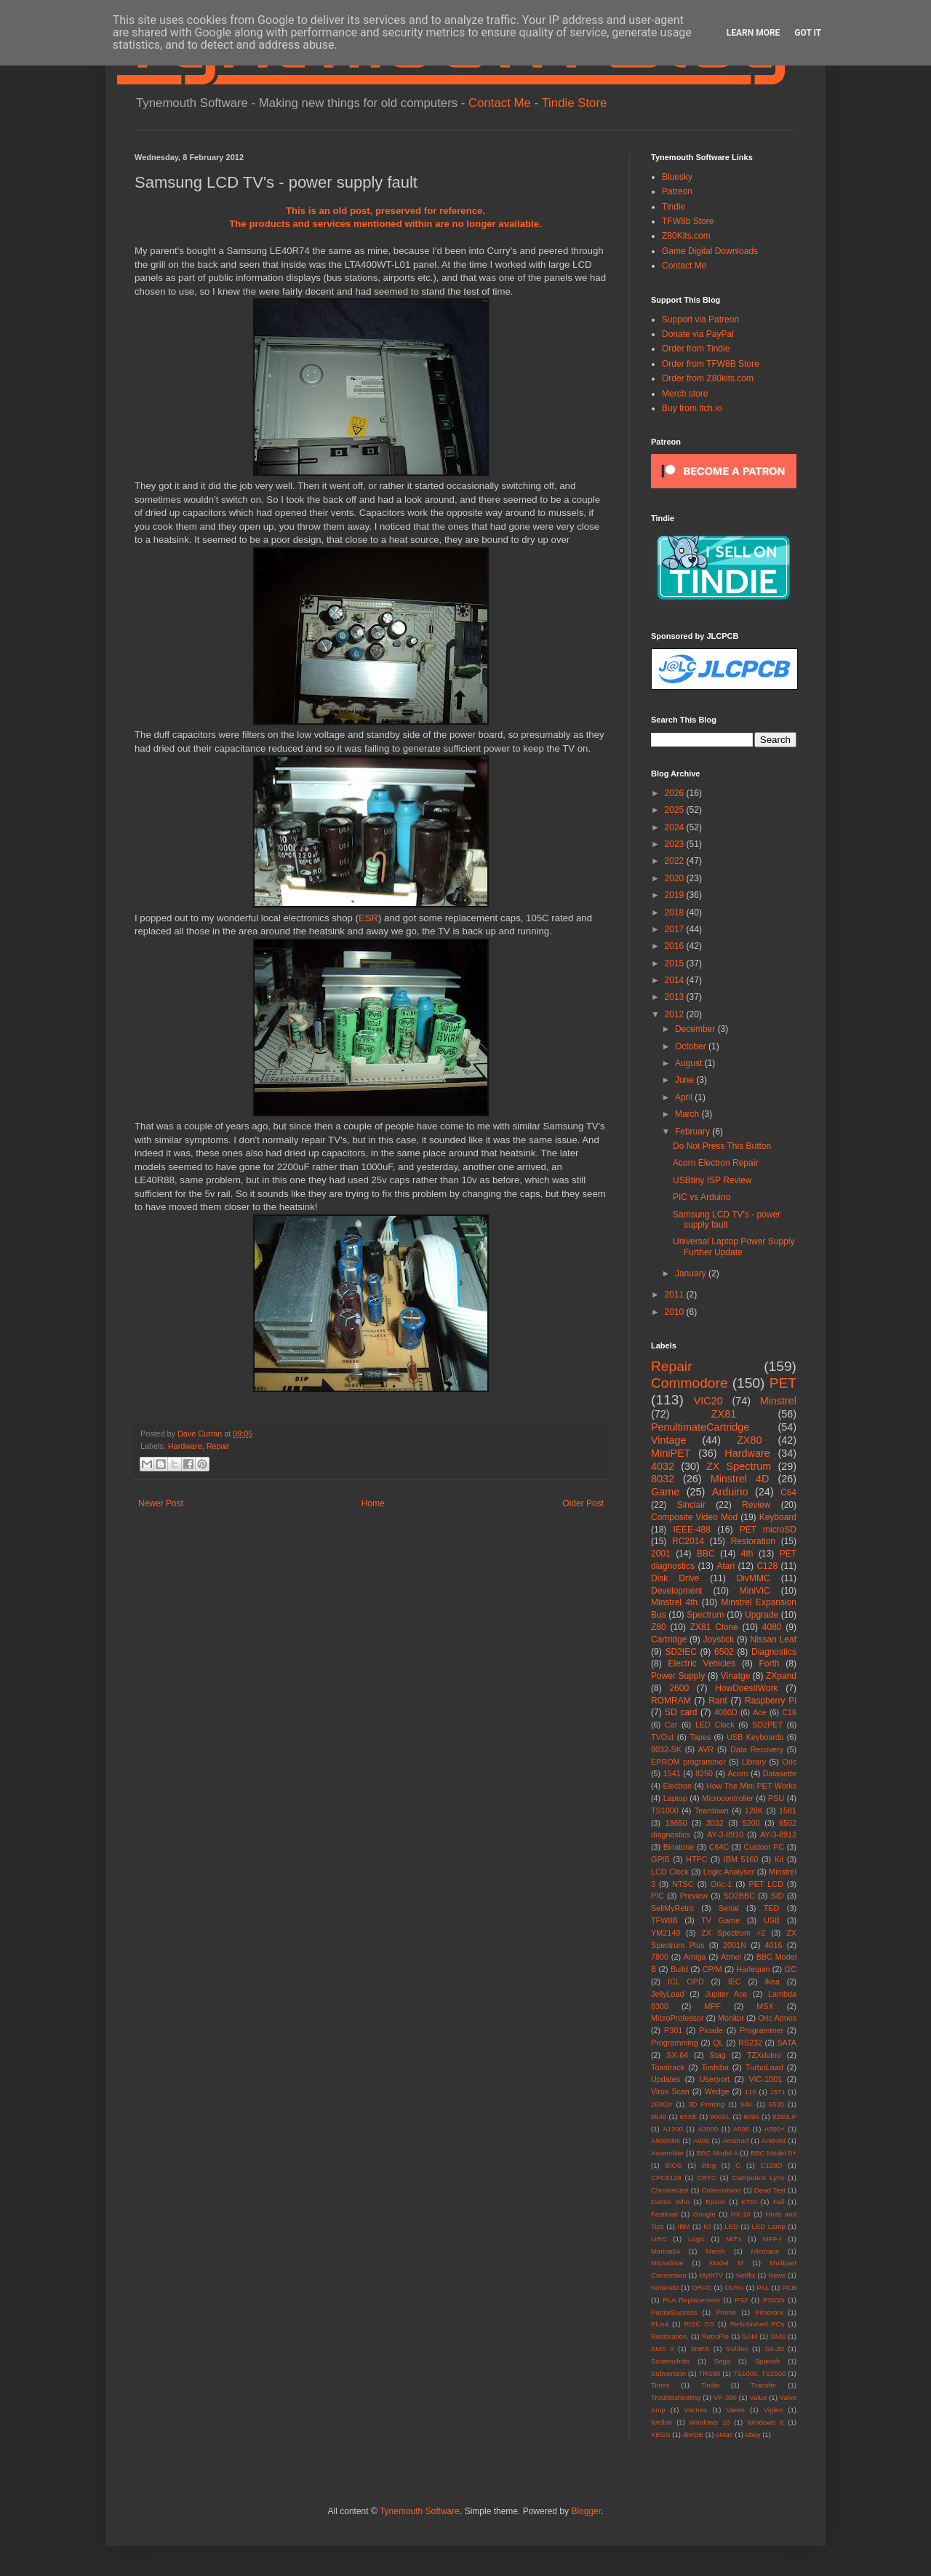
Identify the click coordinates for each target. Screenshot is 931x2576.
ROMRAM (671, 1701)
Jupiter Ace (726, 1993)
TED (772, 1908)
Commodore (689, 1383)
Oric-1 (721, 1884)
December (696, 1029)
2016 (676, 946)
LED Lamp (769, 2226)
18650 (676, 1822)
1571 (777, 2092)
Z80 (658, 1627)
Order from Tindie (696, 348)
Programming (674, 2042)
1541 (672, 1773)
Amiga (695, 1956)
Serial (729, 1908)
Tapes (700, 1737)
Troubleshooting (675, 2397)
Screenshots (670, 2361)
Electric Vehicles (701, 1663)
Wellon (661, 2422)
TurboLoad (764, 2067)
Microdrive (667, 2263)
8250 (704, 1773)
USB (772, 1920)
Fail (778, 2202)
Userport (715, 2079)
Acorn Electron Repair (715, 1163)
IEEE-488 (692, 1529)
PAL (762, 2287)
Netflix (746, 2275)
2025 (676, 810)
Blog (709, 2165)
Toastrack (667, 2067)
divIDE (693, 2434)
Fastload (664, 2214)
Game (665, 1492)
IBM (684, 2226)
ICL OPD (686, 1981)
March (688, 1114)
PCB (789, 2287)
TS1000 (665, 1810)
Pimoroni (769, 2312)
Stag (718, 2055)
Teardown (712, 1810)
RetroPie (715, 2336)
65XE (688, 2116)
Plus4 (659, 2324)
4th (747, 1554)
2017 (676, 929)
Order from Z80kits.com (708, 378)
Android (774, 2140)
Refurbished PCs (757, 2324)
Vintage (669, 1440)
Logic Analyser (729, 1871)
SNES (699, 2349)
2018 (676, 912)
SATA (786, 2042)
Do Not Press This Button (722, 1146)
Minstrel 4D (740, 1478)
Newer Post (160, 1503)
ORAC (702, 2287)
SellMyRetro (672, 1908)
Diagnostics (773, 1652)
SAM (749, 2336)
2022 (676, 861)
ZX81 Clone (714, 1627)
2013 (676, 997)
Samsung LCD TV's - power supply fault (726, 1219)
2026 (676, 793)
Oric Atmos (777, 2018)
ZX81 (723, 1414)
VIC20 (708, 1401)
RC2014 (688, 1541)
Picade (711, 2030)
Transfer (763, 2385)
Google (704, 2214)
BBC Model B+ (773, 2153)
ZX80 (749, 1440)
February (693, 1131)
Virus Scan (670, 2091)
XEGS (661, 2434)
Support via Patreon (700, 319)
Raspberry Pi (770, 1701)
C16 (789, 1712)
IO (707, 2226)
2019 (676, 895)
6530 (776, 2104)
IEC (734, 1981)
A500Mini (665, 2140)
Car (671, 1724)
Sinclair (691, 1505)
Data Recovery (756, 1749)
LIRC (659, 2239)
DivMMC (753, 1578)
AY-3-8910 (725, 1834)
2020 (676, 878)
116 (750, 2092)
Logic (696, 2239)
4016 (774, 1945)
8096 (751, 2116)
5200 (751, 1822)
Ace (760, 1712)
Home (373, 1503)
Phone (726, 2312)
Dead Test (770, 2190)
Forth (769, 1663)
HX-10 (741, 2214)
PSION (774, 2300)
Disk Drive (675, 1578)
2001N (734, 1945)
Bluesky (677, 177)
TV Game (720, 1920)
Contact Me (499, 103)
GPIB (660, 1859)
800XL (720, 2116)
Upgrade (761, 1615)
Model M (726, 2263)
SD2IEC (680, 1652)
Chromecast (670, 2190)
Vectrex (696, 2410)
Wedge (717, 2091)
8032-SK (666, 1749)
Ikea (772, 1981)
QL (718, 2042)
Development (677, 1591)
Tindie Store (574, 103)
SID (777, 1895)
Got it (807, 33)
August (690, 1063)
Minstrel (778, 1401)
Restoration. (670, 2336)
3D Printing (706, 2104)
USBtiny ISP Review (712, 1180)
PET (783, 1383)
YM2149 (665, 1932)
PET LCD (765, 1884)
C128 (767, 1566)
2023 (676, 844)
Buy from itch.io (692, 408)
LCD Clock (670, 1871)
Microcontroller (728, 1798)
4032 (662, 1466)
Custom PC (764, 1846)
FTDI (748, 2202)
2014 (676, 980)
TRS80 (709, 2373)
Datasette (779, 1773)
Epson (715, 2202)
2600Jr (661, 2104)
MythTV (711, 2275)
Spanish (767, 2361)
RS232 (750, 2042)
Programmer (761, 2030)
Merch (715, 2251)
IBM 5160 (741, 1859)
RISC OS (699, 2324)
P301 (673, 2030)
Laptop (675, 1798)
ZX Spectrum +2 (733, 1932)
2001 (661, 1554)
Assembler (667, 2153)
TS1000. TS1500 (759, 2373)
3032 (715, 1822)
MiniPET (670, 1453)
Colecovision (721, 2190)
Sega (722, 2361)
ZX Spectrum (738, 1466)
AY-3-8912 (778, 1834)
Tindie (673, 207)
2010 (676, 1312)
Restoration (753, 1541)
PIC (657, 1895)
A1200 (673, 2129)
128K (754, 1810)
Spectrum (705, 1615)
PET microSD (768, 1529)
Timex (660, 2385)
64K (746, 2104)
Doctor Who (670, 2202)
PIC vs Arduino (701, 1197)
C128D (772, 2165)
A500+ (774, 2129)
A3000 (708, 2129)
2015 (676, 963)
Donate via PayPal (698, 334)
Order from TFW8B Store (710, 364)
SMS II (662, 2349)
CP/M (712, 1969)
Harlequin (753, 1969)
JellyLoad (667, 1993)
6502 (724, 1652)
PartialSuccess (674, 2312)
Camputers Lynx (758, 2178)
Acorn (737, 1773)
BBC (706, 1554)
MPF (712, 2006)
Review (756, 1505)
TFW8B (664, 1920)
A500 (741, 2129)
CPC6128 (666, 2178)
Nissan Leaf (773, 1639)
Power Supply (678, 1676)
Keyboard (777, 1517)
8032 (662, 1478)
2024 (676, 827)
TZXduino (764, 2055)
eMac (724, 2434)
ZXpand (781, 1676)
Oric (789, 1761)
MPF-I (771, 2239)
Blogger (586, 2511)
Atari (725, 1566)
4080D (726, 1712)
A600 (701, 2140)
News (777, 2275)
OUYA (733, 2287)
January (691, 1273)
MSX (764, 2006)
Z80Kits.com (686, 236)
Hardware (185, 1446)
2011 (676, 1294)
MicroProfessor (677, 2018)
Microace (765, 2251)
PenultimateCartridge (700, 1427)
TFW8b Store (688, 221)
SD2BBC (739, 1895)
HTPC (696, 1859)
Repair (218, 1446)
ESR (368, 918)
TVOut (662, 1737)
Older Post (583, 1503)
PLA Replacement (691, 2300)
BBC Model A (717, 2153)
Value (758, 2397)
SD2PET (767, 1724)
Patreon (677, 191)
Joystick (718, 1639)
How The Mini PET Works (751, 1785)
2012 (676, 1014)
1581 (787, 1810)
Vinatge (735, 1676)
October (691, 1046)
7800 (659, 1956)
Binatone (679, 1846)
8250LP (784, 2116)
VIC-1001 (766, 2079)
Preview (694, 1895)
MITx (733, 2239)
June (685, 1080)
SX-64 (677, 2055)
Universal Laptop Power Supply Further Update (733, 1246)
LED (731, 2226)
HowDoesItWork (746, 1688)
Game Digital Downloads (710, 251)
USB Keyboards (755, 1737)
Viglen (773, 2410)
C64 (788, 1492)
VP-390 (725, 2397)
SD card (681, 1712)
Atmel (731, 1956)
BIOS (674, 2165)
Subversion (668, 2373)
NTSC (682, 1884)
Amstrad (735, 2140)
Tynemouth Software (420, 2511)
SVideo (737, 2349)
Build (679, 1969)
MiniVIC (755, 1591)
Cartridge (669, 1639)
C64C (719, 1846)
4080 (772, 1627)
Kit (779, 1859)
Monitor (731, 2018)
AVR (706, 1749)
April (685, 1097)
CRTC (706, 2178)
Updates (665, 2079)
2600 (679, 1688)
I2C (790, 1969)
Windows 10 (710, 2422)
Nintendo (665, 2287)
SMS (778, 2336)
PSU (776, 1798)
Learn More (753, 33)
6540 (658, 2116)
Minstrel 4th (674, 1602)
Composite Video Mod (694, 1517)
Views (735, 2410)
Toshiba (714, 2067)
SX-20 (774, 2349)
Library (754, 1761)
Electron (677, 1785)
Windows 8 (765, 2422)
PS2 (741, 2300)
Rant (717, 1701)
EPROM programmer (688, 1761)
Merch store (685, 394)
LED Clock (715, 1724)
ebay (753, 2434)
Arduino (730, 1492)
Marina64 (665, 2251)
